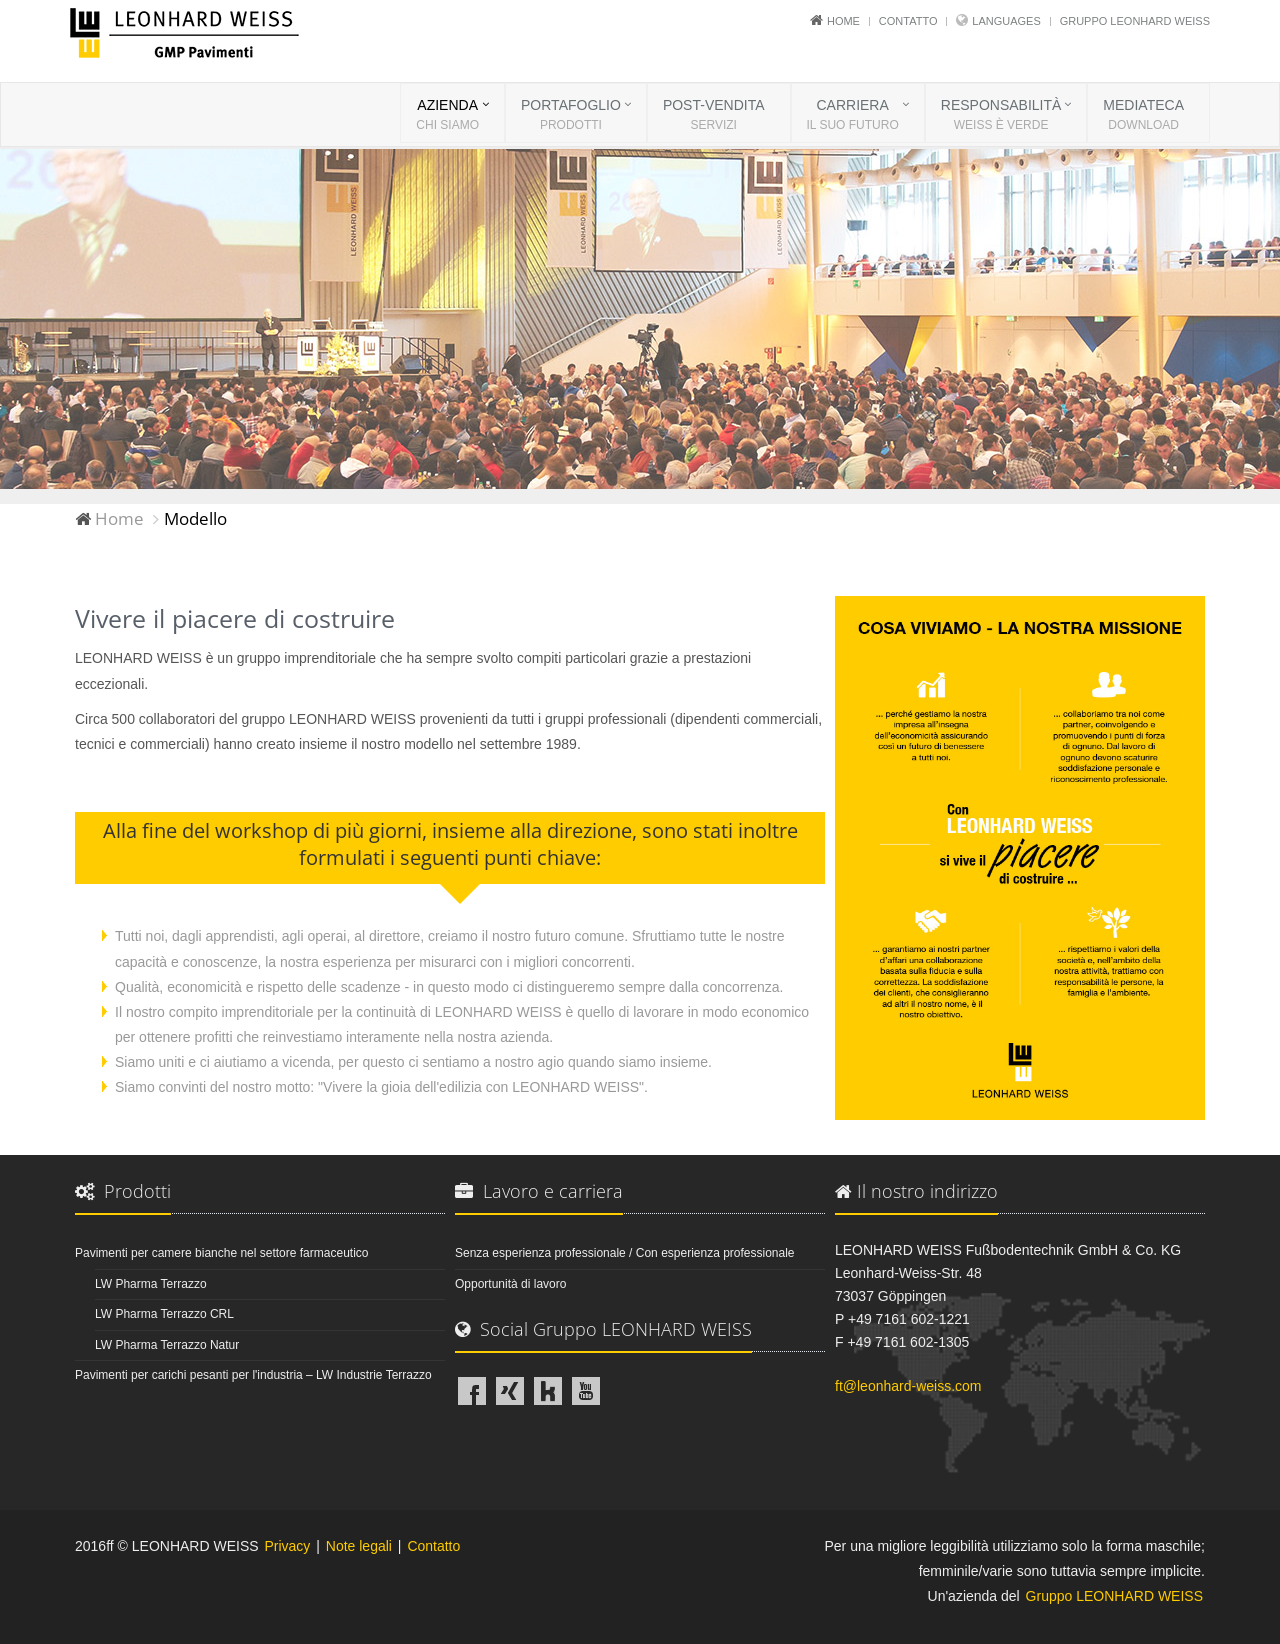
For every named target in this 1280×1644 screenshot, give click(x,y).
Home (843, 21)
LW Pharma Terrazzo (151, 1284)
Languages (1006, 21)
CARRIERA (853, 116)
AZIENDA (447, 116)
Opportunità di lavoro (510, 1284)
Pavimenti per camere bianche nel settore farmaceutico (221, 1253)
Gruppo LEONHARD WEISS (1135, 21)
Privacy (287, 1546)
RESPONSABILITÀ (1001, 116)
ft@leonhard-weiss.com (908, 1386)
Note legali (359, 1546)
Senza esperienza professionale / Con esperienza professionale (625, 1253)
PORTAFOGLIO (571, 116)
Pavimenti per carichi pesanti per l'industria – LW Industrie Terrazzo (253, 1375)
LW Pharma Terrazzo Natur (167, 1345)
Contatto (908, 21)
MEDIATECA (1143, 116)
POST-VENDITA (714, 116)
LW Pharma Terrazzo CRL (164, 1314)
